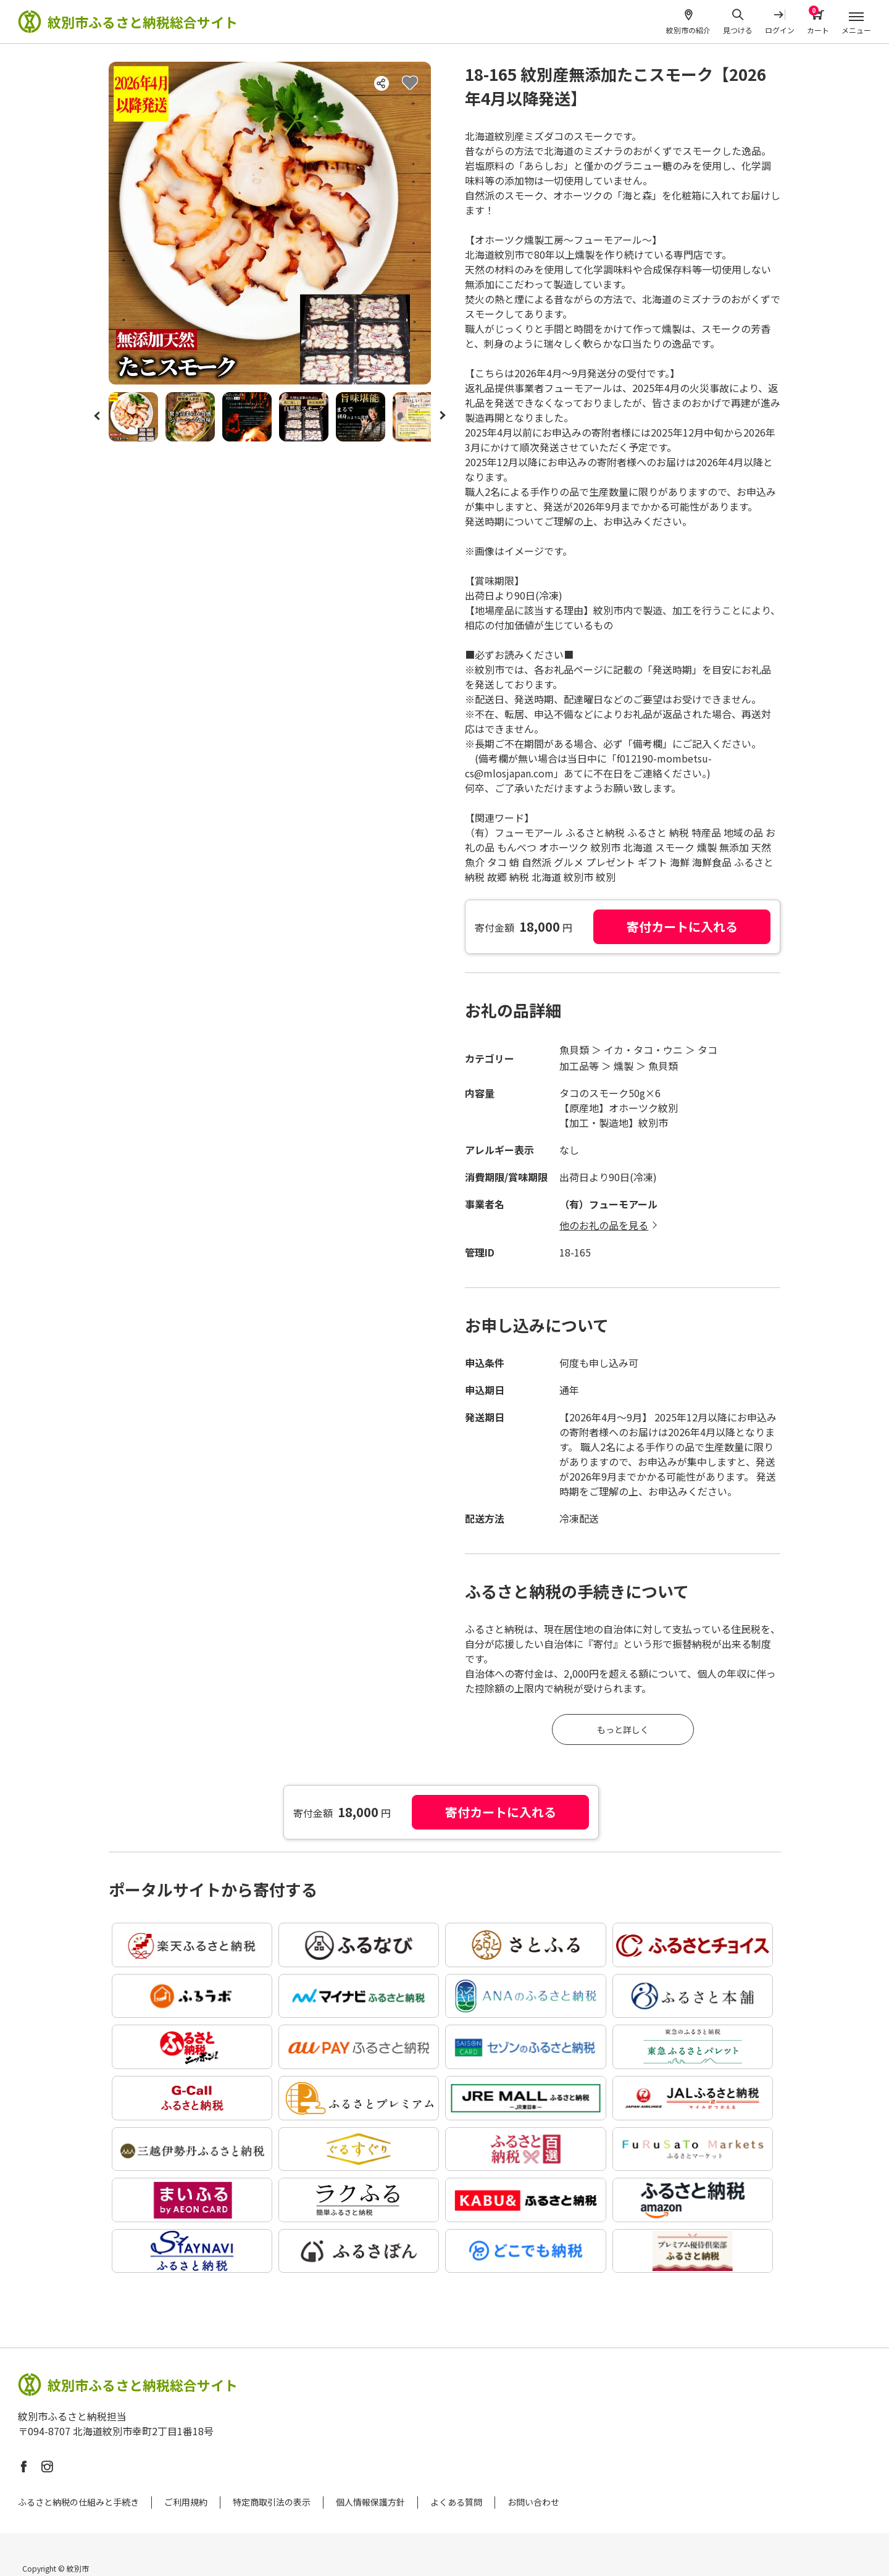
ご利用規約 (185, 2502)
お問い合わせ (533, 2502)
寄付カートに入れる (682, 926)
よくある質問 (456, 2502)
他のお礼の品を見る (603, 1225)
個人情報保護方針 (370, 2502)
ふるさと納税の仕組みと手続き (78, 2502)
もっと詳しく (623, 1729)
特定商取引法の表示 (272, 2502)
